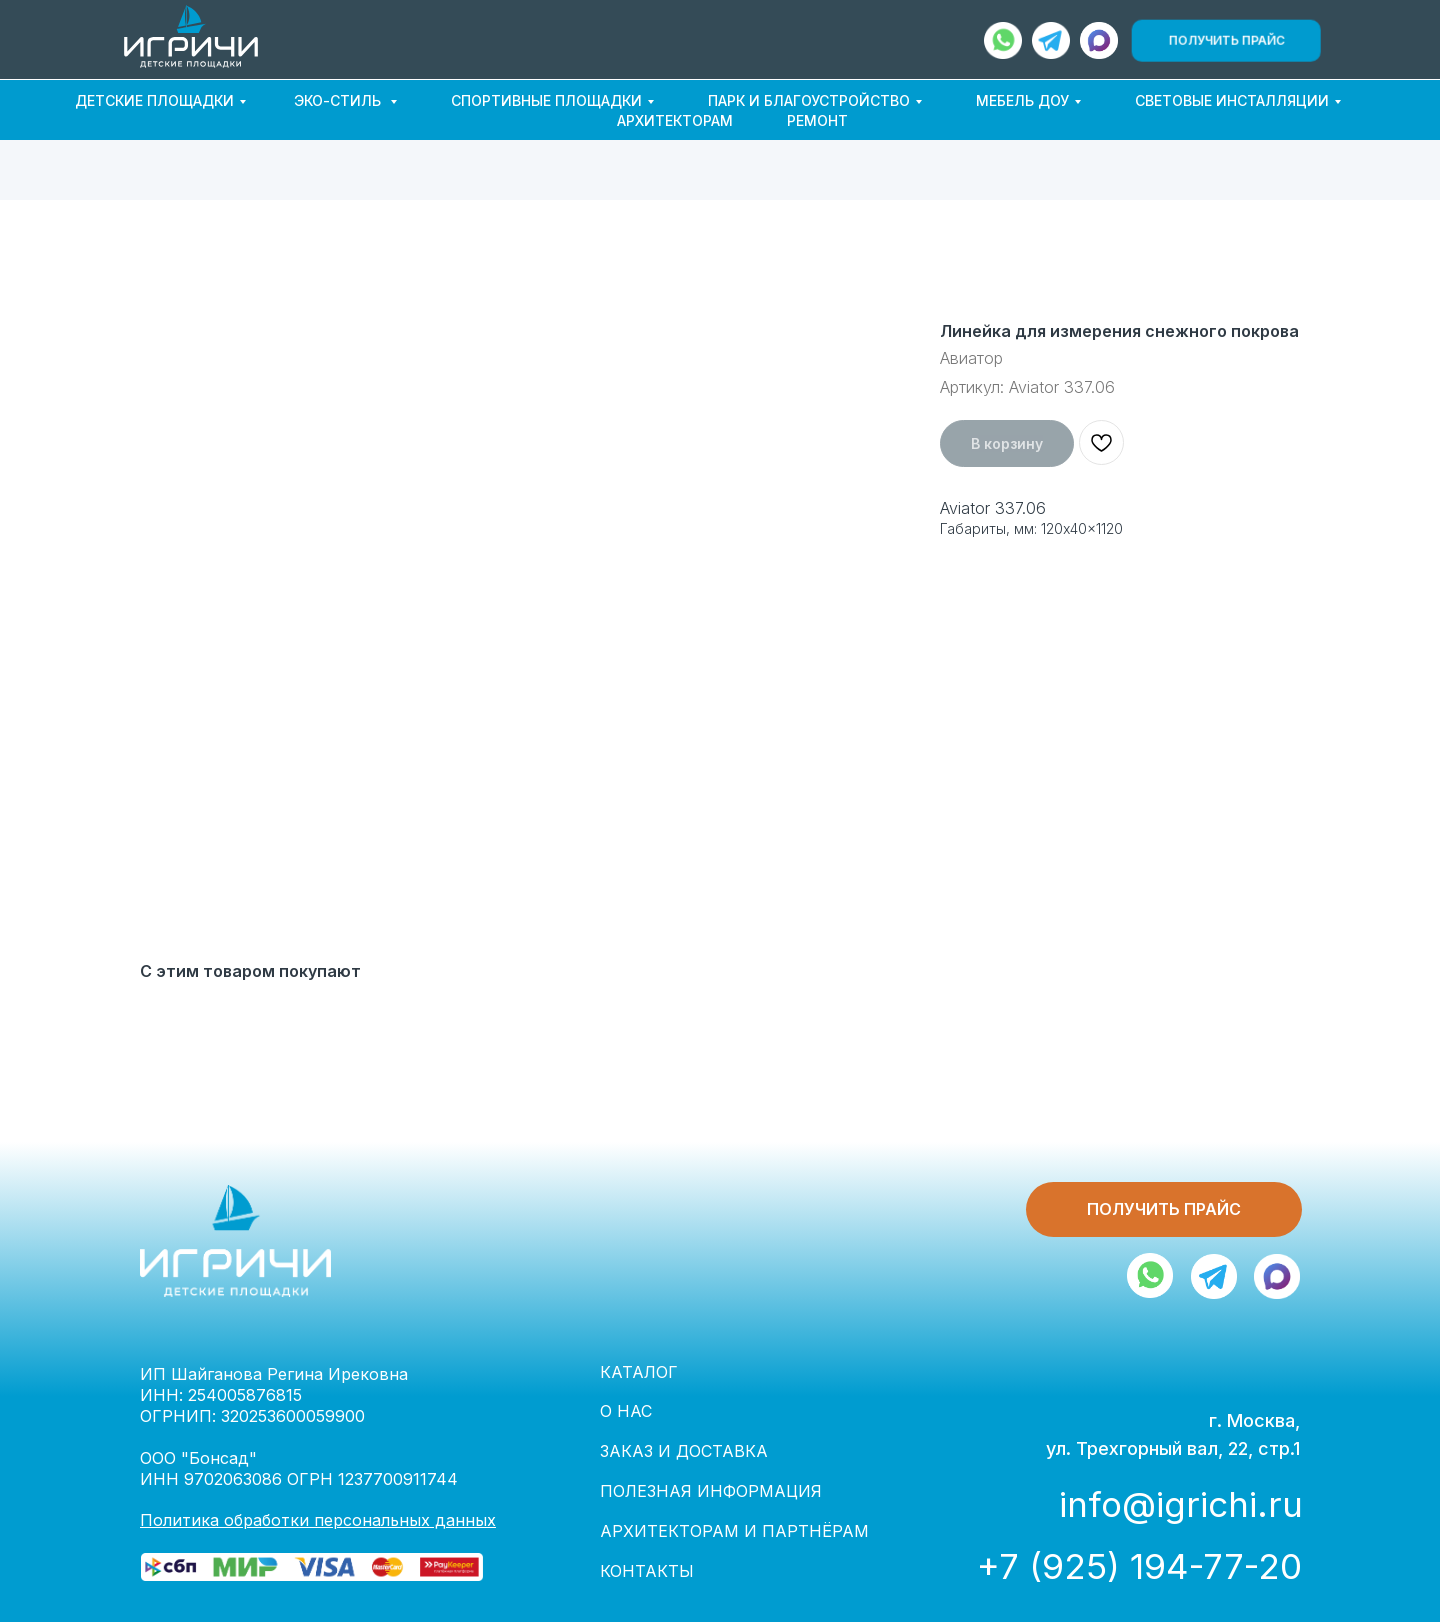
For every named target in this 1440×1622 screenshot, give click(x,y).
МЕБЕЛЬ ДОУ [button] (1022, 100)
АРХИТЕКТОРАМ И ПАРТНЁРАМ (734, 1531)
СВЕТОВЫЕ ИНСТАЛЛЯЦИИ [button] (1232, 100)
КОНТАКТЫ (647, 1571)
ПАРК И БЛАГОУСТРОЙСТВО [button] (809, 100)
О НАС (626, 1411)
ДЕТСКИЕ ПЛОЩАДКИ (154, 100)
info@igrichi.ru (1181, 1504)
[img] (1099, 40)
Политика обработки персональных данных (318, 1520)
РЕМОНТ (817, 120)
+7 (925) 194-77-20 (1139, 1566)
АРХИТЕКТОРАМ (675, 120)
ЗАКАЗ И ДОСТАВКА (684, 1451)
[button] (1225, 40)
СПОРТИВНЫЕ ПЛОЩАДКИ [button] (546, 100)
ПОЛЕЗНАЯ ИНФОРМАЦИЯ (711, 1491)
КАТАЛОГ (639, 1372)
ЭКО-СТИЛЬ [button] (339, 100)
